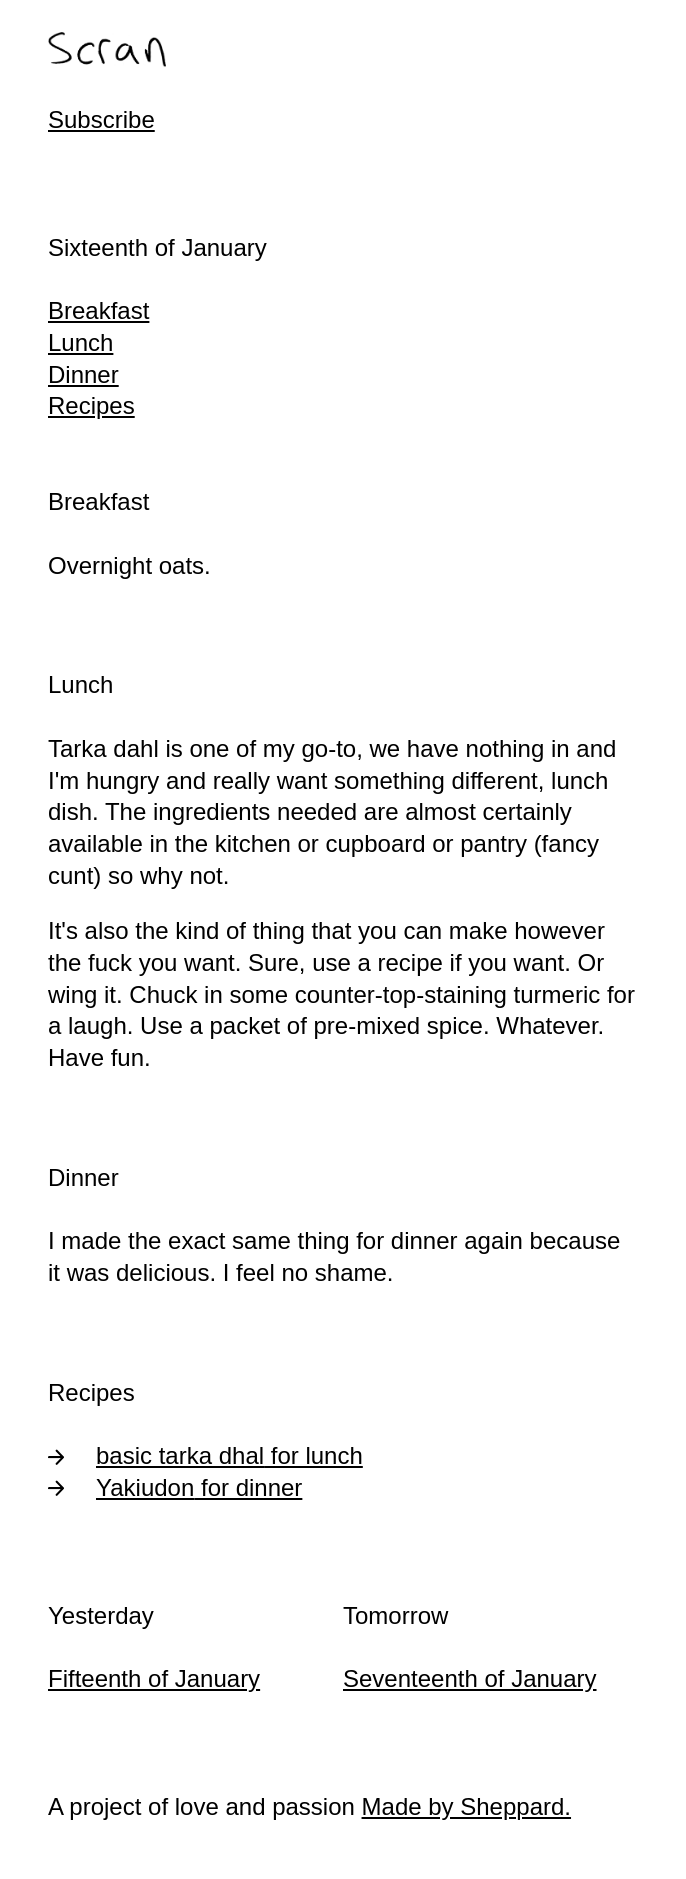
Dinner (83, 374)
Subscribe (101, 119)
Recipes (91, 405)
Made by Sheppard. (466, 1806)
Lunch (80, 342)
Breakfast (98, 310)
